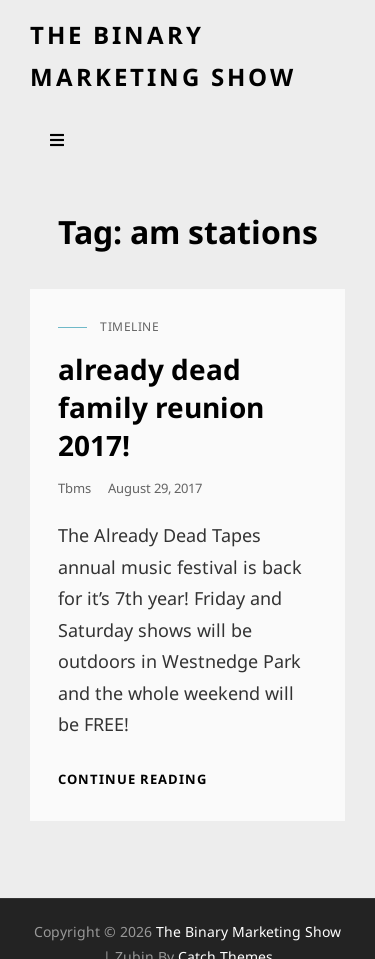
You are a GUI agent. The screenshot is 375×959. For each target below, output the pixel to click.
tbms (74, 488)
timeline (129, 326)
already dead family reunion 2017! (161, 407)
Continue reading (132, 779)
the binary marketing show (248, 931)
